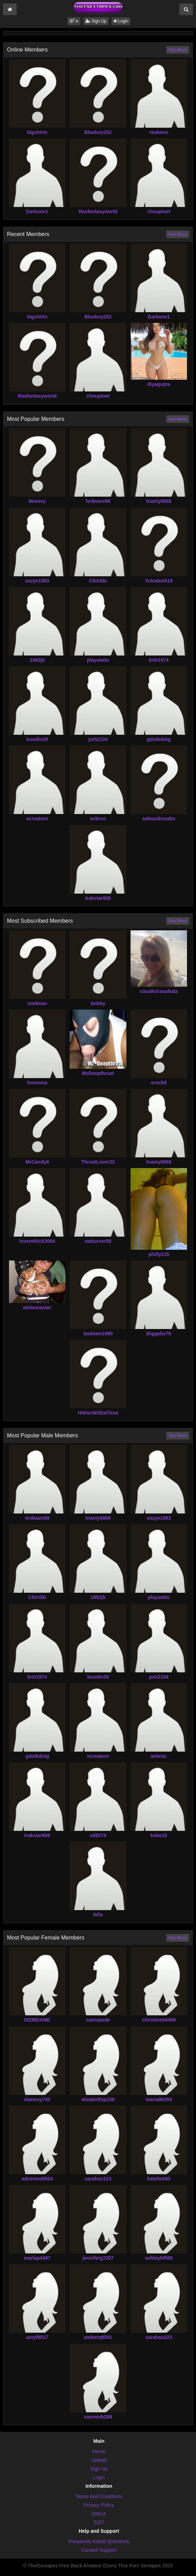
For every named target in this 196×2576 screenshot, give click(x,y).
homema (37, 1082)
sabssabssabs (159, 818)
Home (98, 2451)
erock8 (159, 1082)
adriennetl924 (37, 2178)
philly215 (159, 1254)
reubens (158, 132)
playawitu (98, 660)
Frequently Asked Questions (99, 2541)
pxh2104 (98, 739)
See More (177, 49)
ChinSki (98, 581)
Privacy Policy (99, 2505)
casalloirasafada (159, 991)
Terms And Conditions (98, 2496)
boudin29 (37, 739)
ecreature (37, 818)
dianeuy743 (37, 2099)
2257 (98, 2522)
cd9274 (98, 1835)
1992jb (37, 660)
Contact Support (98, 2550)
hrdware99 (98, 501)
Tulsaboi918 (159, 581)
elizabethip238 (98, 2099)
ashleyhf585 (158, 2258)
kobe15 (158, 1835)
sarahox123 (97, 2178)
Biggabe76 (158, 1333)
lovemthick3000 (37, 1241)
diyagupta (158, 384)
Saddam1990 (98, 1333)
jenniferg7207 (98, 2258)
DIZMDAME (37, 2020)
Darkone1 (37, 211)
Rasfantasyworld (98, 211)
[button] (74, 21)
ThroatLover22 (98, 1162)
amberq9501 (98, 2337)
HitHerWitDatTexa (98, 1413)
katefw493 (158, 2178)
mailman (37, 1003)
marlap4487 (37, 2258)
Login (121, 21)
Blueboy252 (98, 132)
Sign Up (96, 21)
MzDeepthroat (98, 1073)
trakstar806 (98, 898)
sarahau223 (158, 2337)
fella (98, 1914)
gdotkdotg (158, 739)
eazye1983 (37, 581)
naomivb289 (98, 2417)
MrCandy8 (37, 1162)
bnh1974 (159, 660)
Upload (98, 2460)
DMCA (99, 2513)
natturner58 (97, 1241)
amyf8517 (37, 2337)
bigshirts (37, 132)
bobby (98, 1003)
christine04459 (159, 2020)
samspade (98, 2020)
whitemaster (37, 1307)
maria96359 (158, 2099)
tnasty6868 (158, 501)
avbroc (98, 818)
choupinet (158, 211)
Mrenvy (37, 501)
